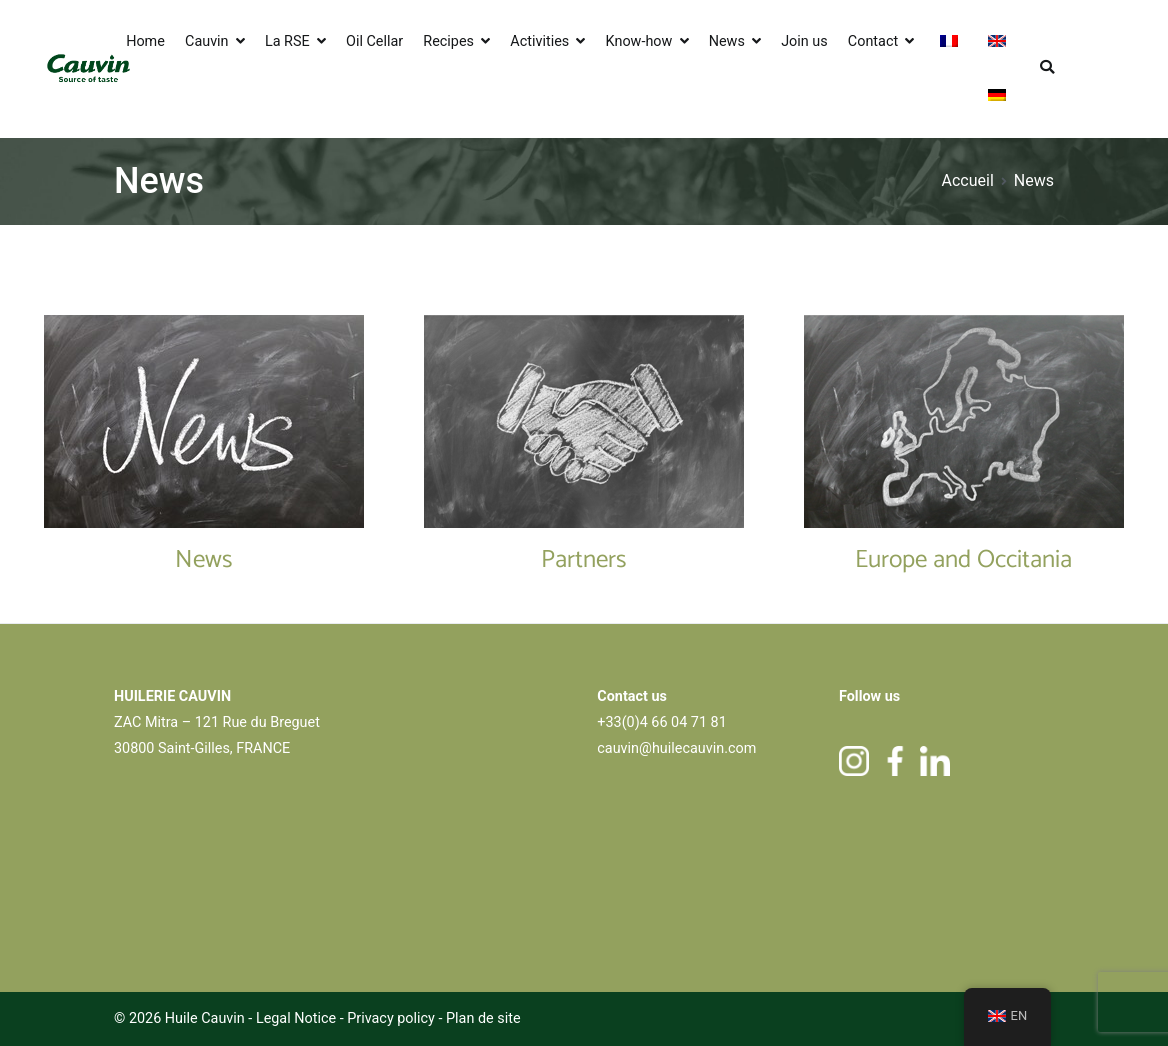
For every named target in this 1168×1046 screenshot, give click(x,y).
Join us (804, 41)
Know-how (639, 41)
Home (145, 41)
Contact (873, 41)
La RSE (287, 41)
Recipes (448, 41)
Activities (539, 41)
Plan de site (483, 1018)
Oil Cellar (374, 41)
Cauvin (207, 41)
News (727, 41)
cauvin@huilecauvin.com (676, 748)
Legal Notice (296, 1018)
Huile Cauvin (205, 1018)
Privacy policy (392, 1018)
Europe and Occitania (963, 560)
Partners (584, 560)
